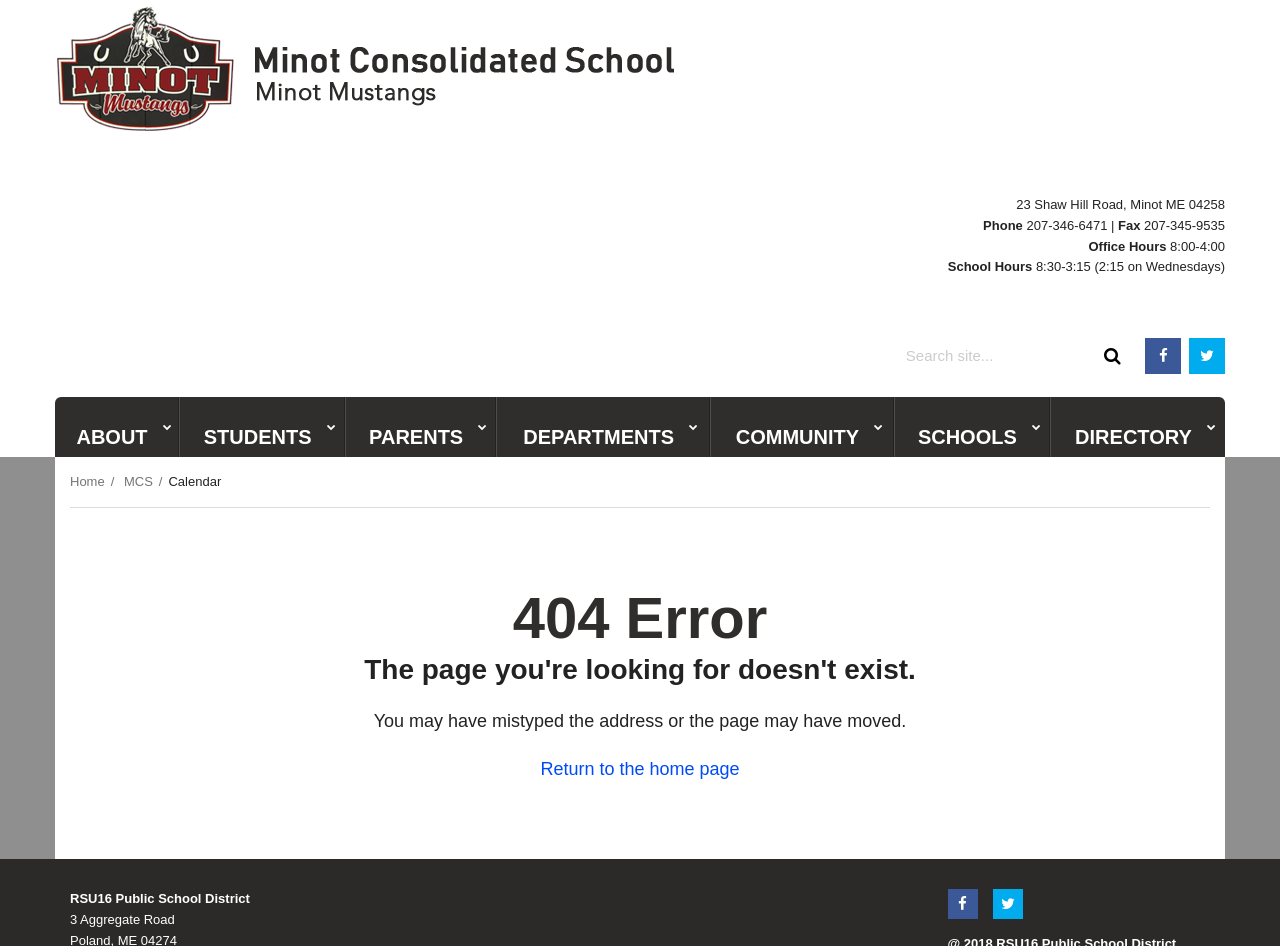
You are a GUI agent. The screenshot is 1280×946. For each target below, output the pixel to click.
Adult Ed (1200, 120)
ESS (1012, 120)
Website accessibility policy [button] (535, 900)
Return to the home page (639, 584)
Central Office (1121, 120)
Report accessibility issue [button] (898, 900)
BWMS (924, 120)
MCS (1053, 120)
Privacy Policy (1111, 779)
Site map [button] (772, 900)
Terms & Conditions (1004, 779)
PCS (971, 120)
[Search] (1113, 170)
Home (87, 295)
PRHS (871, 120)
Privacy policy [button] (681, 900)
